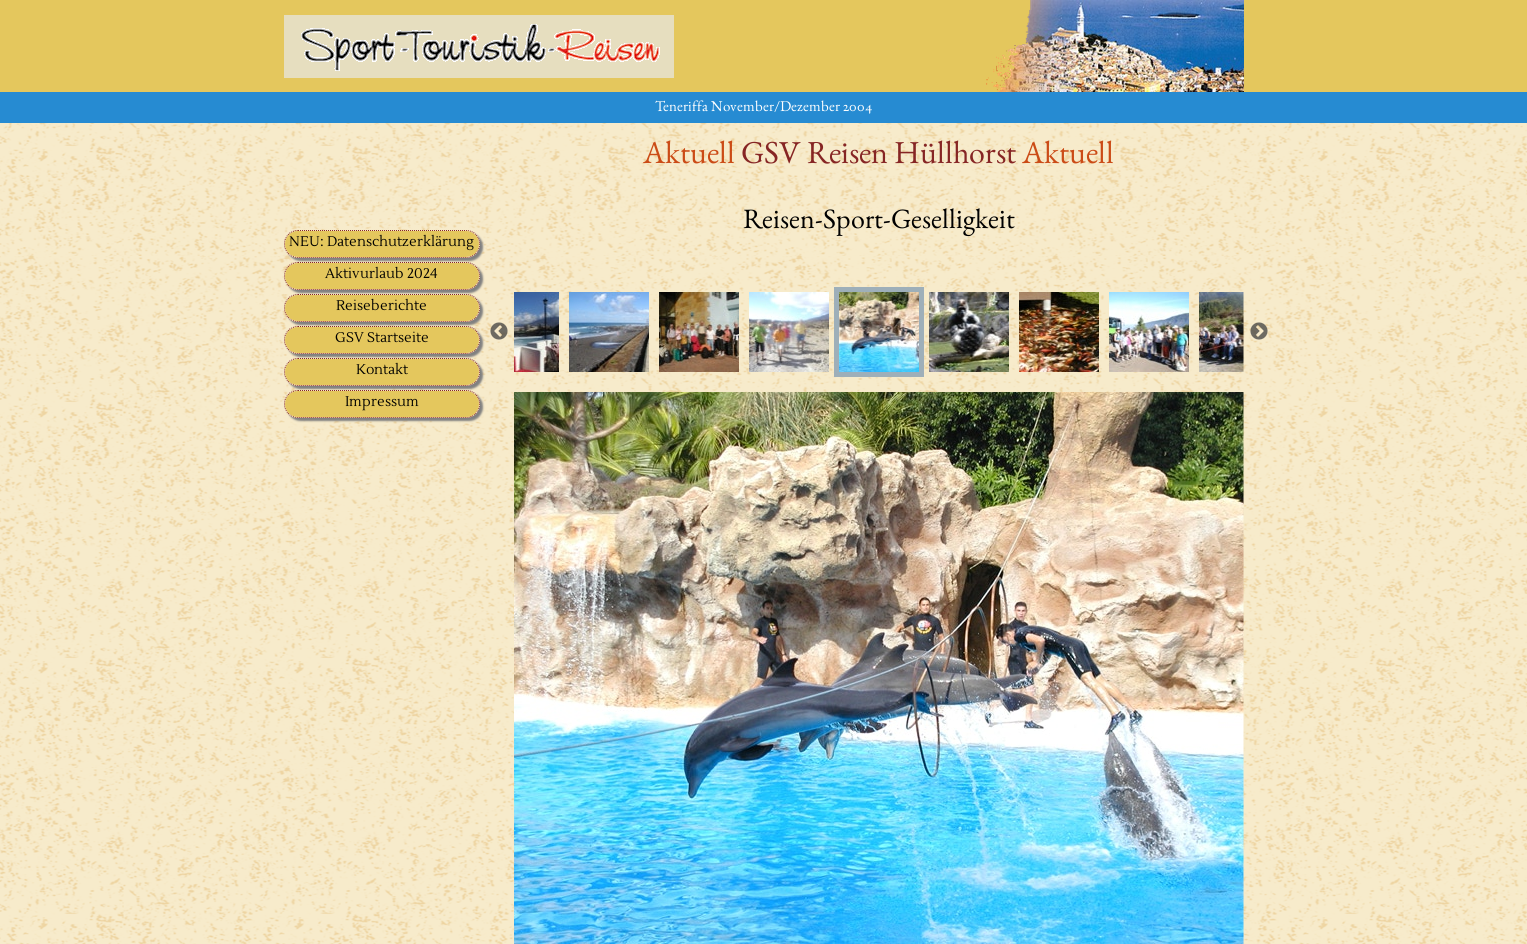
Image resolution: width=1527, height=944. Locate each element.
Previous (499, 332)
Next (1259, 332)
